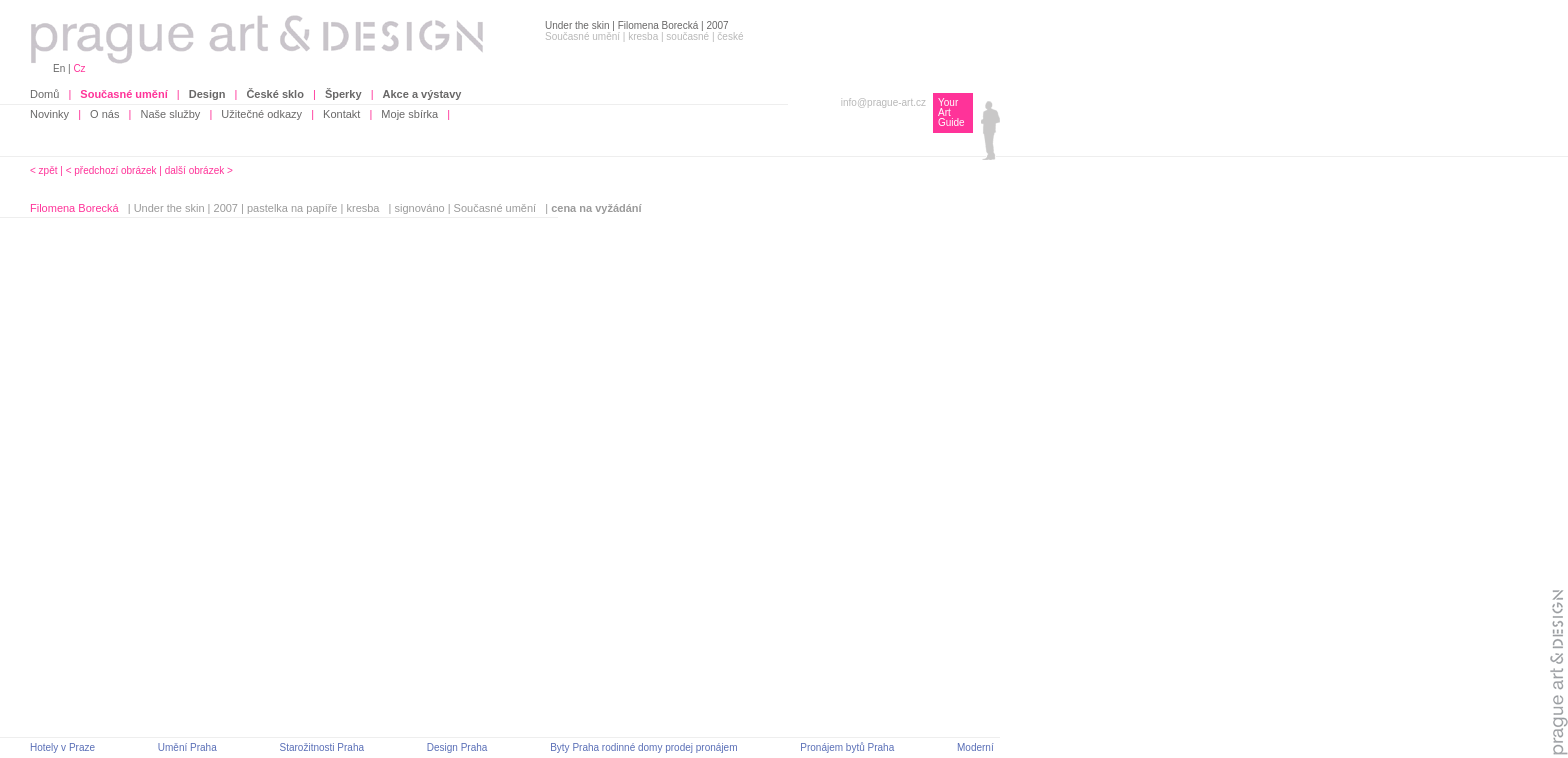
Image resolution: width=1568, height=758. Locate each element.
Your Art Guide (951, 112)
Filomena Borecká (74, 208)
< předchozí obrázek (111, 170)
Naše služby (170, 114)
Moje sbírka (409, 114)
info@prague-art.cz (883, 102)
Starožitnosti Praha (322, 747)
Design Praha (457, 747)
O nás (104, 114)
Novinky (49, 114)
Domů (44, 94)
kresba (362, 208)
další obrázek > (199, 170)
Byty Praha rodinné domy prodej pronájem (643, 747)
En (59, 68)
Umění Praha (187, 747)
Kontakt (341, 114)
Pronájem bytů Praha (847, 747)
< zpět (44, 170)
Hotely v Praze (62, 747)
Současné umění (495, 208)
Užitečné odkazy (261, 114)
